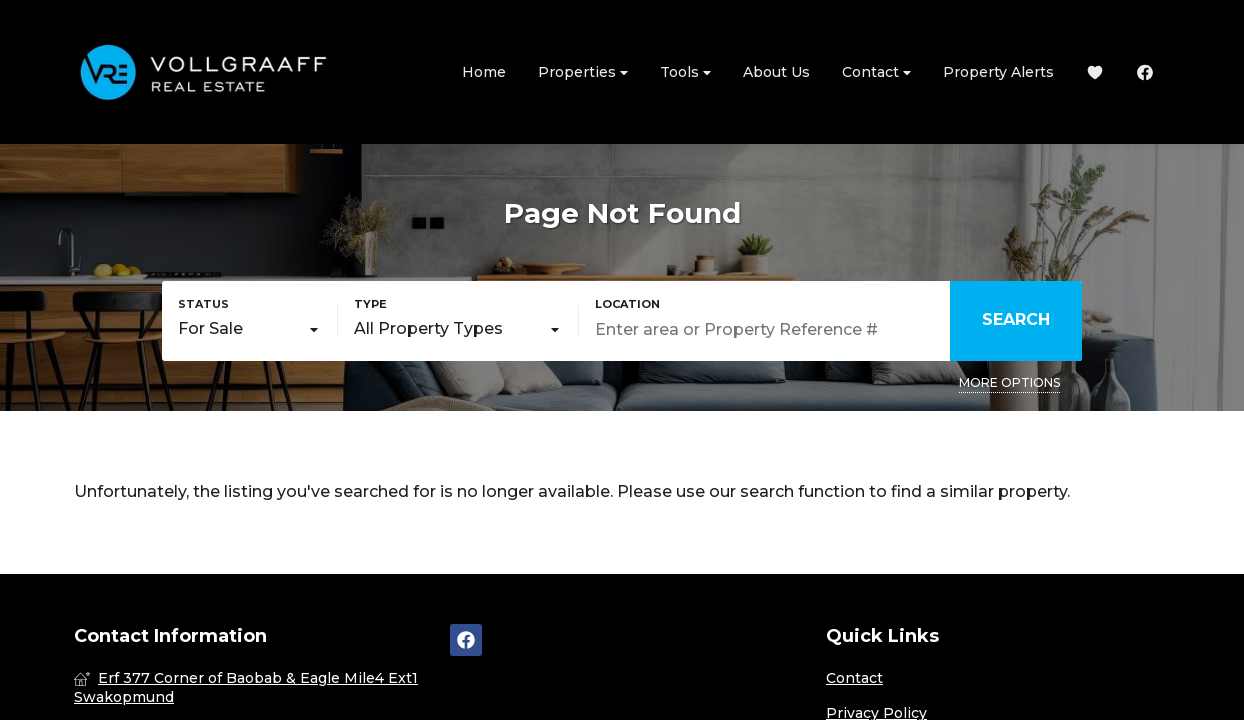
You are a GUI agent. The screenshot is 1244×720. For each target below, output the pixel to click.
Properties (583, 72)
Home (484, 72)
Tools (685, 72)
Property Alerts (998, 72)
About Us (776, 72)
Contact (876, 72)
